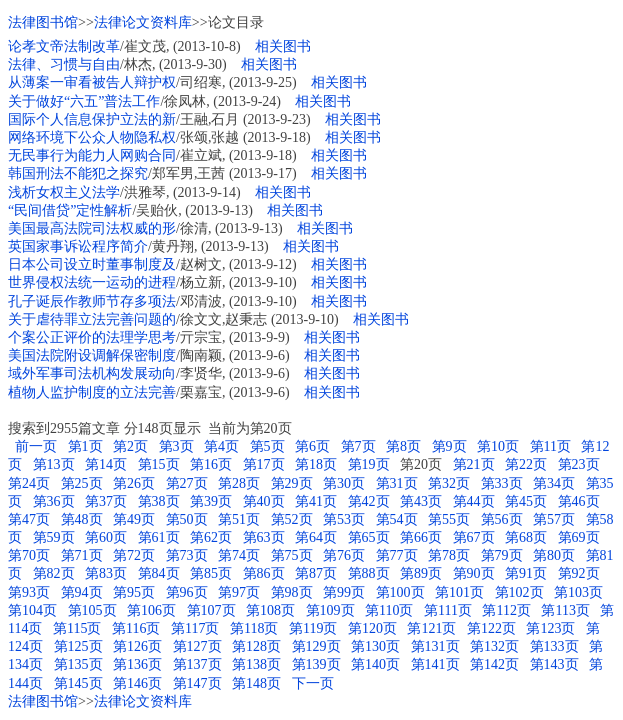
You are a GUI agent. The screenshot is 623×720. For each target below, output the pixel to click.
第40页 (264, 501)
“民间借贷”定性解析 (70, 210)
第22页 (526, 464)
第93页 (29, 592)
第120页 (372, 628)
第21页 (474, 464)
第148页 (256, 683)
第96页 (187, 592)
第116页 (136, 628)
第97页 (239, 592)
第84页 (159, 573)
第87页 (316, 573)
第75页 (292, 555)
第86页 (264, 573)
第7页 (358, 446)
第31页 (397, 483)
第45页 (526, 501)
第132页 (494, 646)
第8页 (403, 446)
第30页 (344, 483)
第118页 (254, 628)
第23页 (579, 464)
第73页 (187, 555)
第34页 (554, 483)
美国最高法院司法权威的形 (92, 228)
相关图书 (283, 46)
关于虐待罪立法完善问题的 (92, 319)
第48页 (82, 519)
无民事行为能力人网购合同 (92, 155)
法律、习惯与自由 (64, 64)
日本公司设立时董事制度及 (92, 264)
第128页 (256, 646)
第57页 (554, 519)
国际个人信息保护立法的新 (92, 119)
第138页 (256, 664)
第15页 (159, 464)
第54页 (397, 519)
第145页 (78, 683)
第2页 (130, 446)
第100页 (400, 592)
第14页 (106, 464)
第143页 (554, 664)
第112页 (506, 610)
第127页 (197, 646)
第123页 (550, 628)
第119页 (313, 628)
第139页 (316, 664)
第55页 (449, 519)
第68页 (526, 537)
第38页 (159, 501)
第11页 (550, 446)
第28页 (239, 483)
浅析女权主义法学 (64, 192)
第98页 (292, 592)
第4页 (221, 446)
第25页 (82, 483)
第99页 (344, 592)
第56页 (502, 519)
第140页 (375, 664)
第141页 (435, 664)
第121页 (431, 628)
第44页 (474, 501)
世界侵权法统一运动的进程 (92, 282)
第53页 (344, 519)
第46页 (579, 501)
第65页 (369, 537)
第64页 (316, 537)
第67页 (474, 537)
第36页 (54, 501)
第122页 (491, 628)
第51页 (239, 519)
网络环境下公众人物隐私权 (92, 137)
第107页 (211, 610)
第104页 (32, 610)
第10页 (498, 446)
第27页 (187, 483)
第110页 (389, 610)
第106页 (151, 610)
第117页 (195, 628)
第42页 (369, 501)
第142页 (494, 664)
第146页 (137, 683)
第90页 (474, 573)
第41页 (316, 501)
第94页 (82, 592)
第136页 (137, 664)
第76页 (344, 555)
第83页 (106, 573)
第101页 (459, 592)
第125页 (78, 646)
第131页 (435, 646)
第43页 (421, 501)
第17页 (264, 464)
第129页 (316, 646)
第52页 (292, 519)
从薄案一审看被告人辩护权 (92, 82)
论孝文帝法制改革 (64, 46)
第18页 (316, 464)
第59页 (54, 537)
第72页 (134, 555)
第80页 (554, 555)
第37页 (106, 501)
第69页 (579, 537)
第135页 (78, 664)
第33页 (502, 483)
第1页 (85, 446)
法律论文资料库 (143, 22)
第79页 (502, 555)
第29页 (292, 483)
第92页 (579, 573)
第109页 (330, 610)
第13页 (54, 464)
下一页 (313, 683)
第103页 (578, 592)
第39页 (211, 501)
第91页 (526, 573)
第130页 (375, 646)
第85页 (211, 573)
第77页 (397, 555)
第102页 (519, 592)
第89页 (421, 573)
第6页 (312, 446)
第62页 (211, 537)
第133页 (554, 646)
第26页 (134, 483)
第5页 (267, 446)
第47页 (29, 519)
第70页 (29, 555)
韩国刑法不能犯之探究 (78, 173)
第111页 (448, 610)
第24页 (29, 483)
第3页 (176, 446)
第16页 (211, 464)
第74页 (239, 555)
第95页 (134, 592)
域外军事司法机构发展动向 (92, 373)
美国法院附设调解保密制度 (92, 355)
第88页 (369, 573)
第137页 (197, 664)
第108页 (270, 610)
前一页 (34, 446)
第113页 (565, 610)
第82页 (54, 573)
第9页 (449, 446)
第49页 (134, 519)
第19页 (369, 464)
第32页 (449, 483)
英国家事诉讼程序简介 (78, 246)
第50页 (187, 519)
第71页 (82, 555)
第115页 (77, 628)
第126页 (137, 646)
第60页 (106, 537)
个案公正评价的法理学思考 (92, 337)
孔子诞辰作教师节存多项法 (92, 301)
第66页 (421, 537)
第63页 (264, 537)
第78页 (449, 555)
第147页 (197, 683)
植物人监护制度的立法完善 (92, 392)
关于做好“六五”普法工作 (84, 101)
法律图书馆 (43, 22)
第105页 (92, 610)
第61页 (159, 537)
